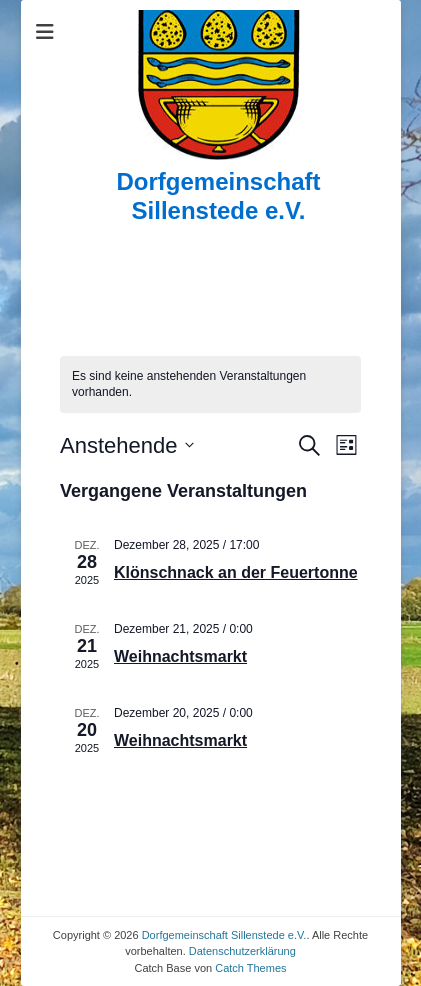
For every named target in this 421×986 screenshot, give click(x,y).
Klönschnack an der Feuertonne (236, 572)
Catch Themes (250, 968)
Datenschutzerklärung (242, 951)
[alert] (210, 384)
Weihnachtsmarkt (180, 656)
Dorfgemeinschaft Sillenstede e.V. (218, 196)
